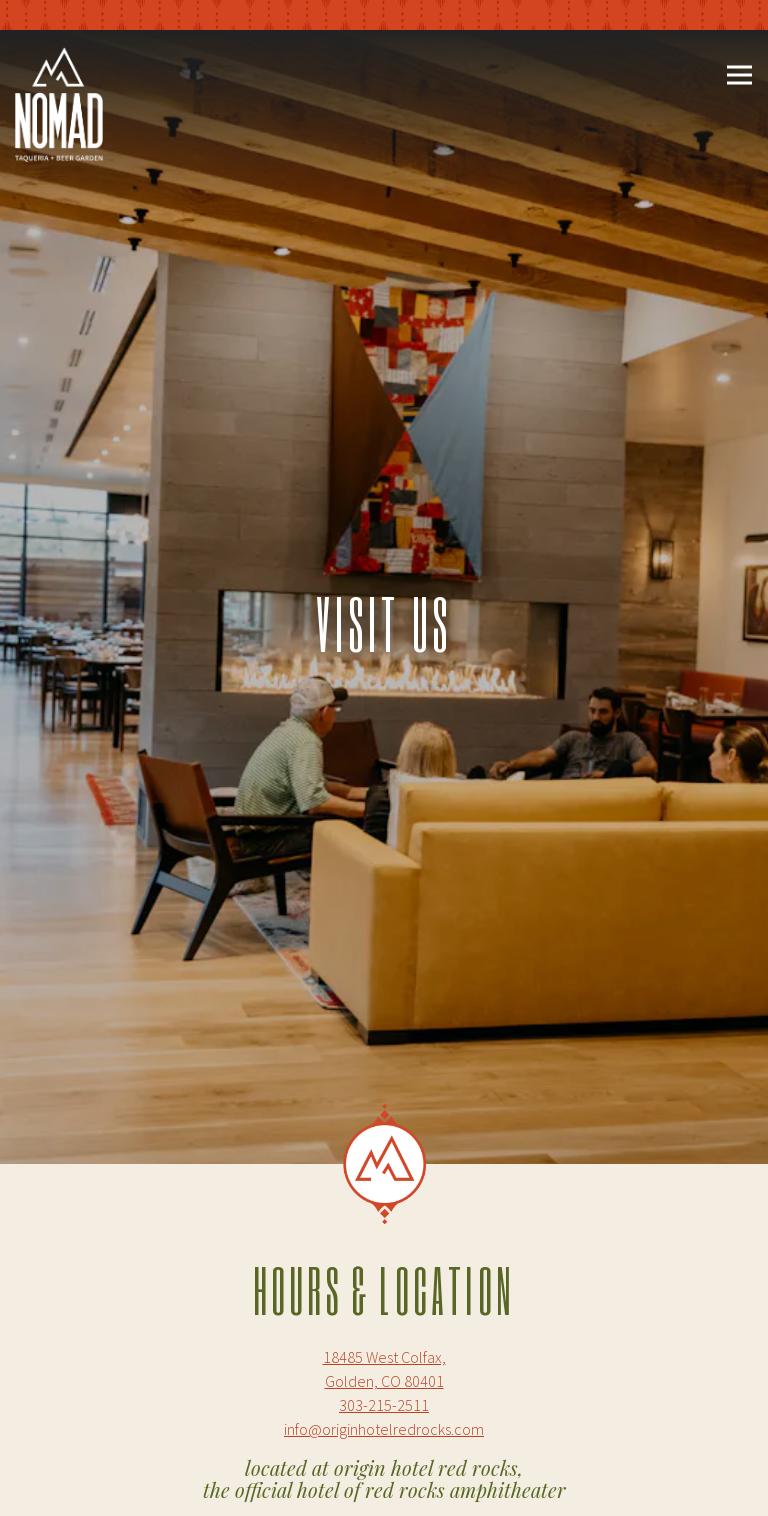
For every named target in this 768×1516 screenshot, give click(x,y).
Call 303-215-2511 (386, 1429)
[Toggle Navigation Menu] (739, 75)
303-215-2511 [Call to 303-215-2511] (384, 1372)
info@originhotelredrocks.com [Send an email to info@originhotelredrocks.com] (384, 1396)
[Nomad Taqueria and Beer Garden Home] (59, 102)
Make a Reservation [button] (385, 1486)
